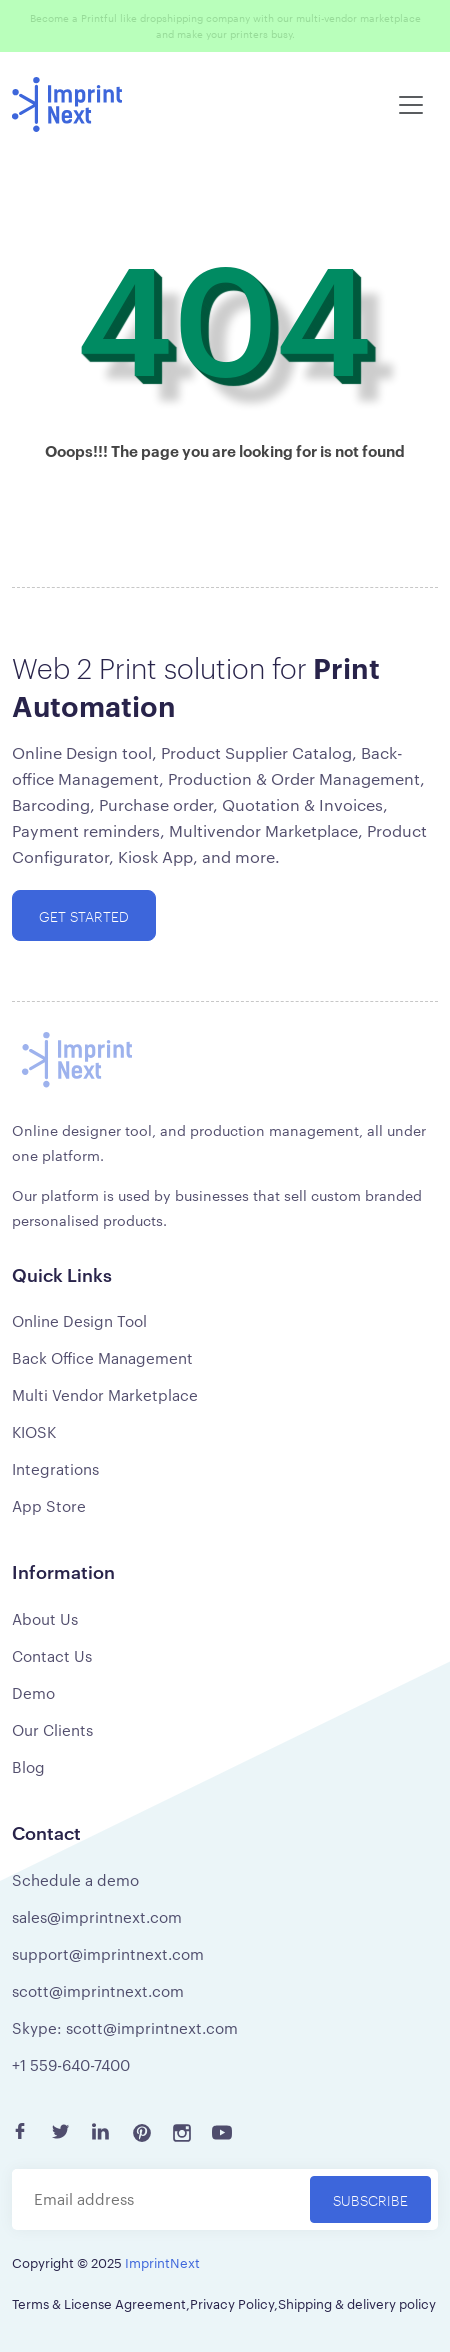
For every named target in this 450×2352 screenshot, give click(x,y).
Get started (84, 915)
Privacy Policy (232, 2303)
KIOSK (34, 1431)
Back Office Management (102, 1357)
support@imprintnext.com (108, 1953)
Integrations (55, 1468)
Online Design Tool (79, 1320)
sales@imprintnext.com (97, 1916)
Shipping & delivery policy (357, 2303)
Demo (33, 1692)
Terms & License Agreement (99, 2303)
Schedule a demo (75, 1879)
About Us (45, 1618)
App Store (49, 1505)
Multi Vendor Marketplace (105, 1394)
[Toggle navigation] (411, 105)
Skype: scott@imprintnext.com (125, 2027)
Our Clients (52, 1729)
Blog (28, 1766)
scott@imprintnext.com (98, 1990)
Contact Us (52, 1655)
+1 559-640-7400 (71, 2064)
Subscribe (370, 2199)
